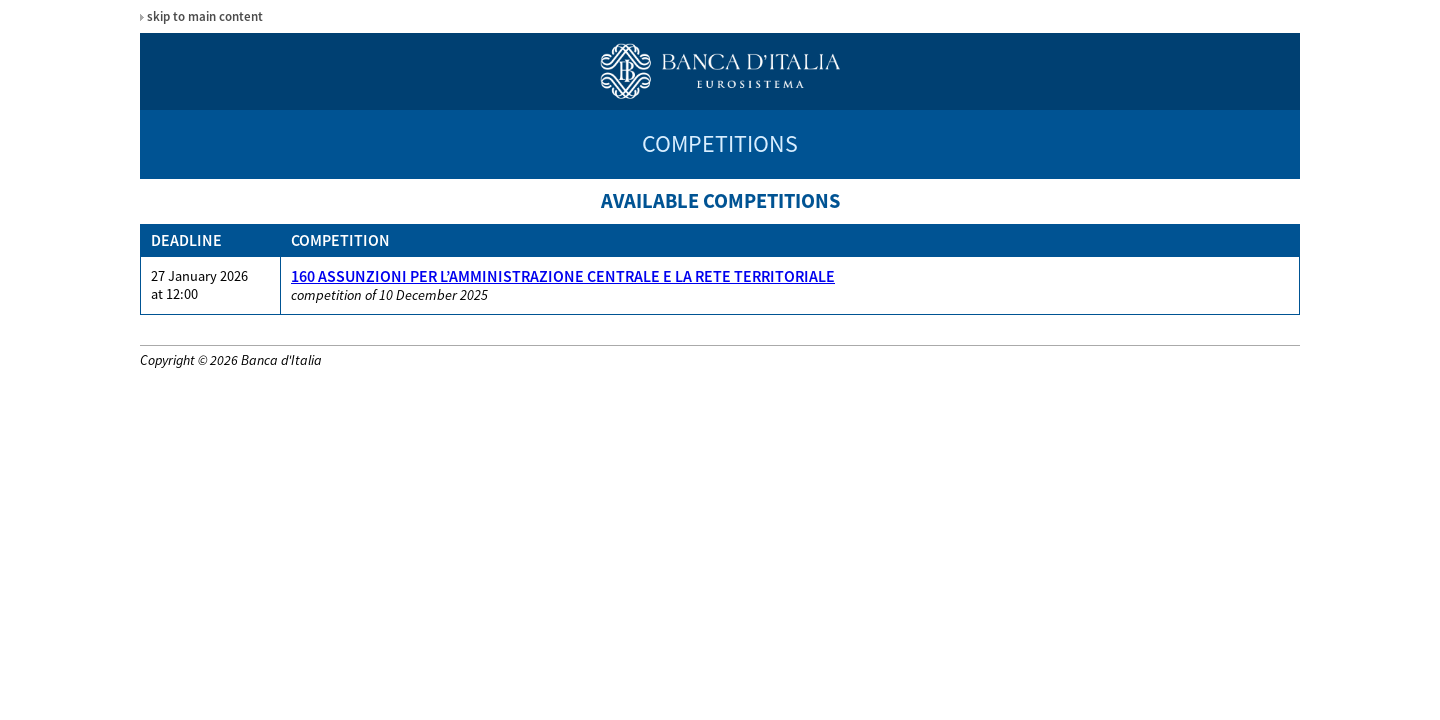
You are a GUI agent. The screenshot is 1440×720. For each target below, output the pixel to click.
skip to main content (205, 16)
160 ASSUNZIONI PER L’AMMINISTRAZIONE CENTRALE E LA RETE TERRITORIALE (563, 276)
